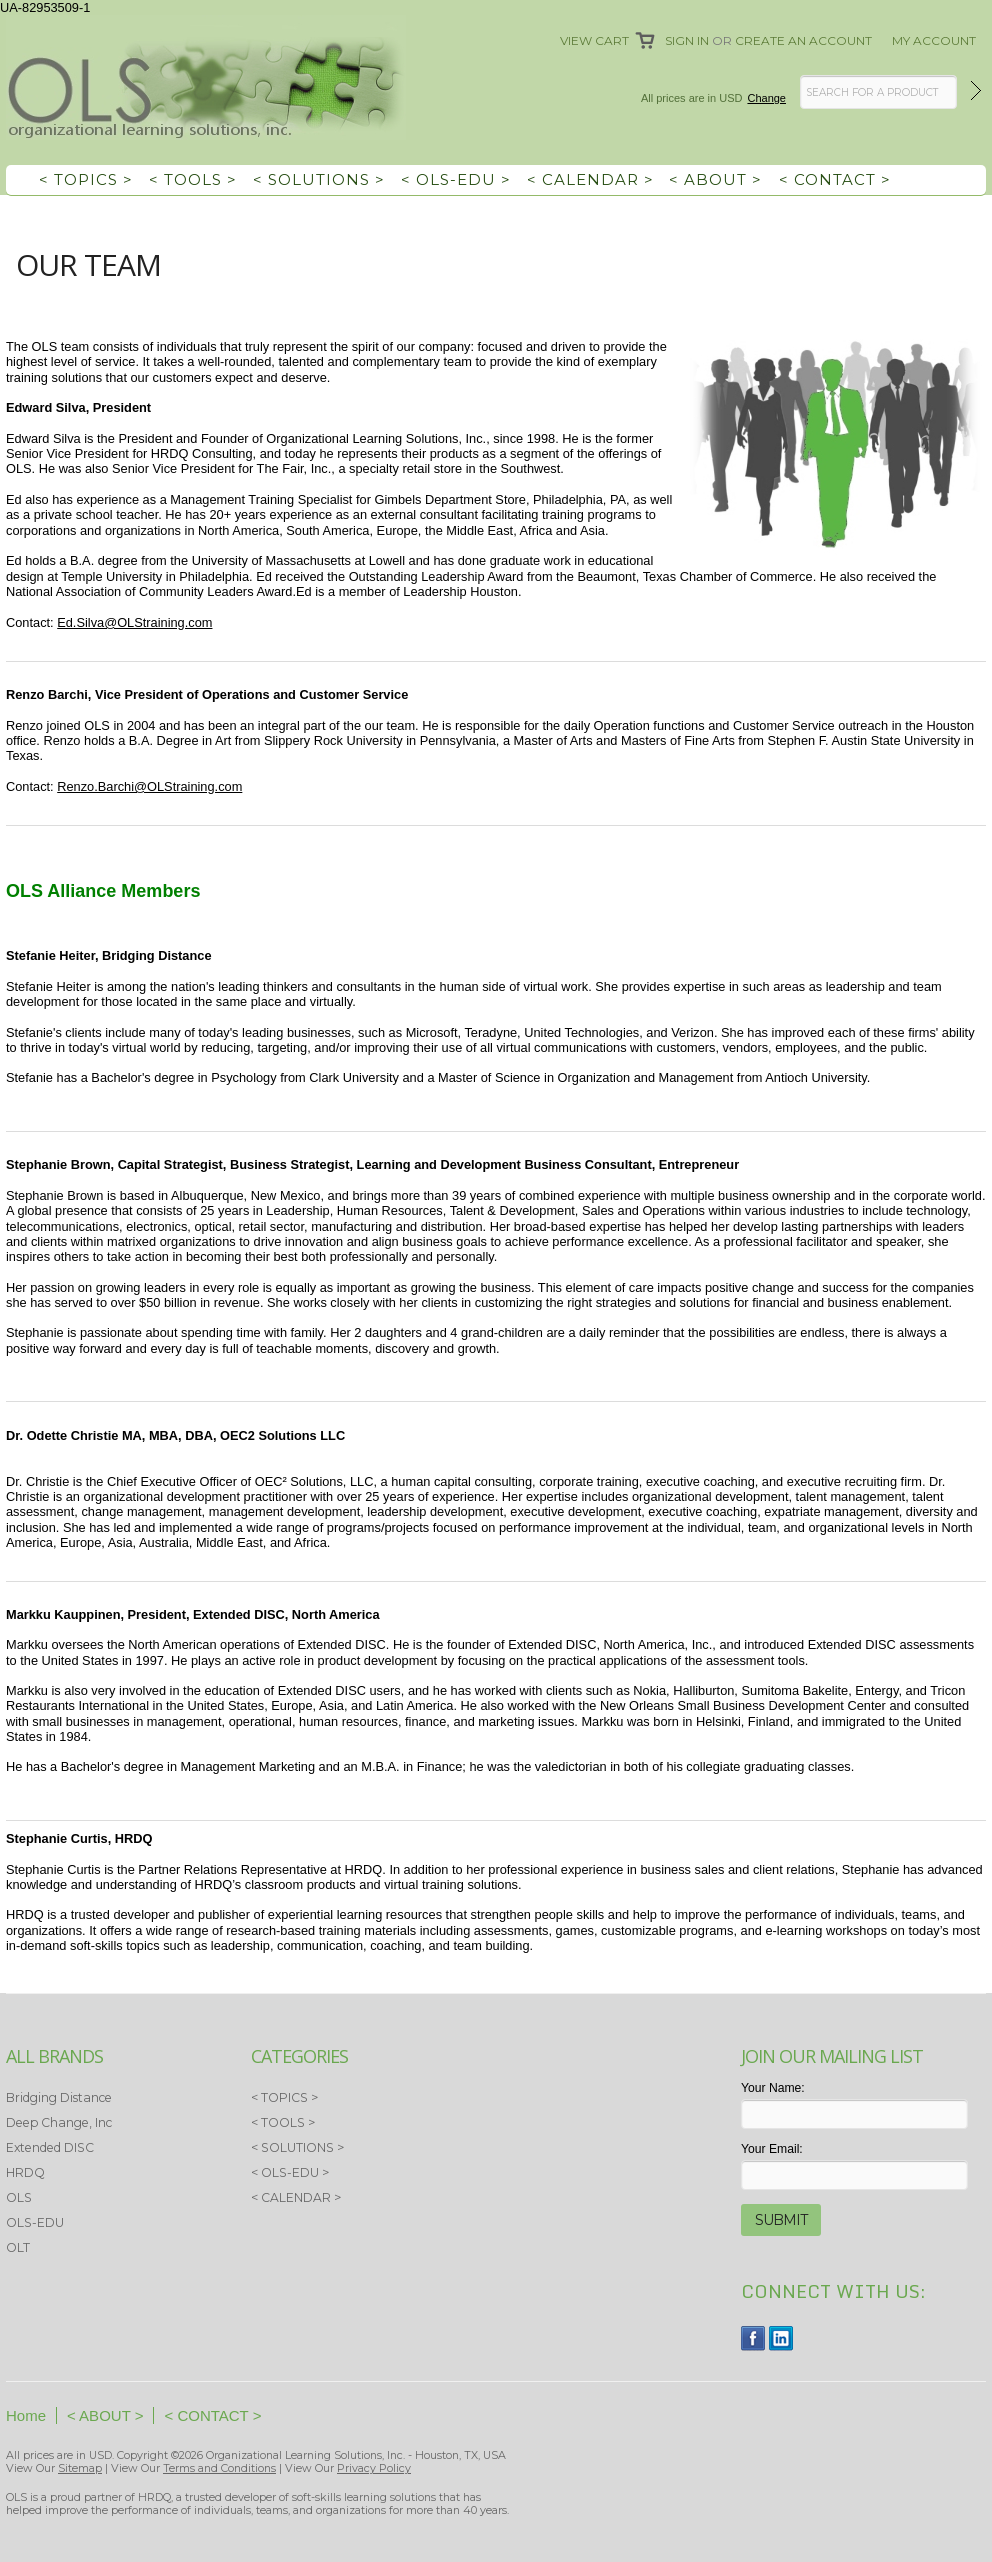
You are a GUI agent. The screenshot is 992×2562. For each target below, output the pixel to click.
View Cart (594, 40)
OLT (18, 2247)
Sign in (687, 40)
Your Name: (773, 2088)
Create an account (803, 40)
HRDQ (25, 2172)
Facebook (753, 2338)
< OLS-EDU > (456, 180)
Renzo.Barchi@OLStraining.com (149, 786)
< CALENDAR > (590, 180)
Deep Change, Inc (59, 2122)
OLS (19, 2197)
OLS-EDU (35, 2222)
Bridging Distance (59, 2097)
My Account (934, 40)
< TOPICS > (86, 180)
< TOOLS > (193, 180)
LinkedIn (781, 2338)
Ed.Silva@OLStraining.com (134, 622)
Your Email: (772, 2149)
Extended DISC (50, 2147)
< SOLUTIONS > (319, 180)
